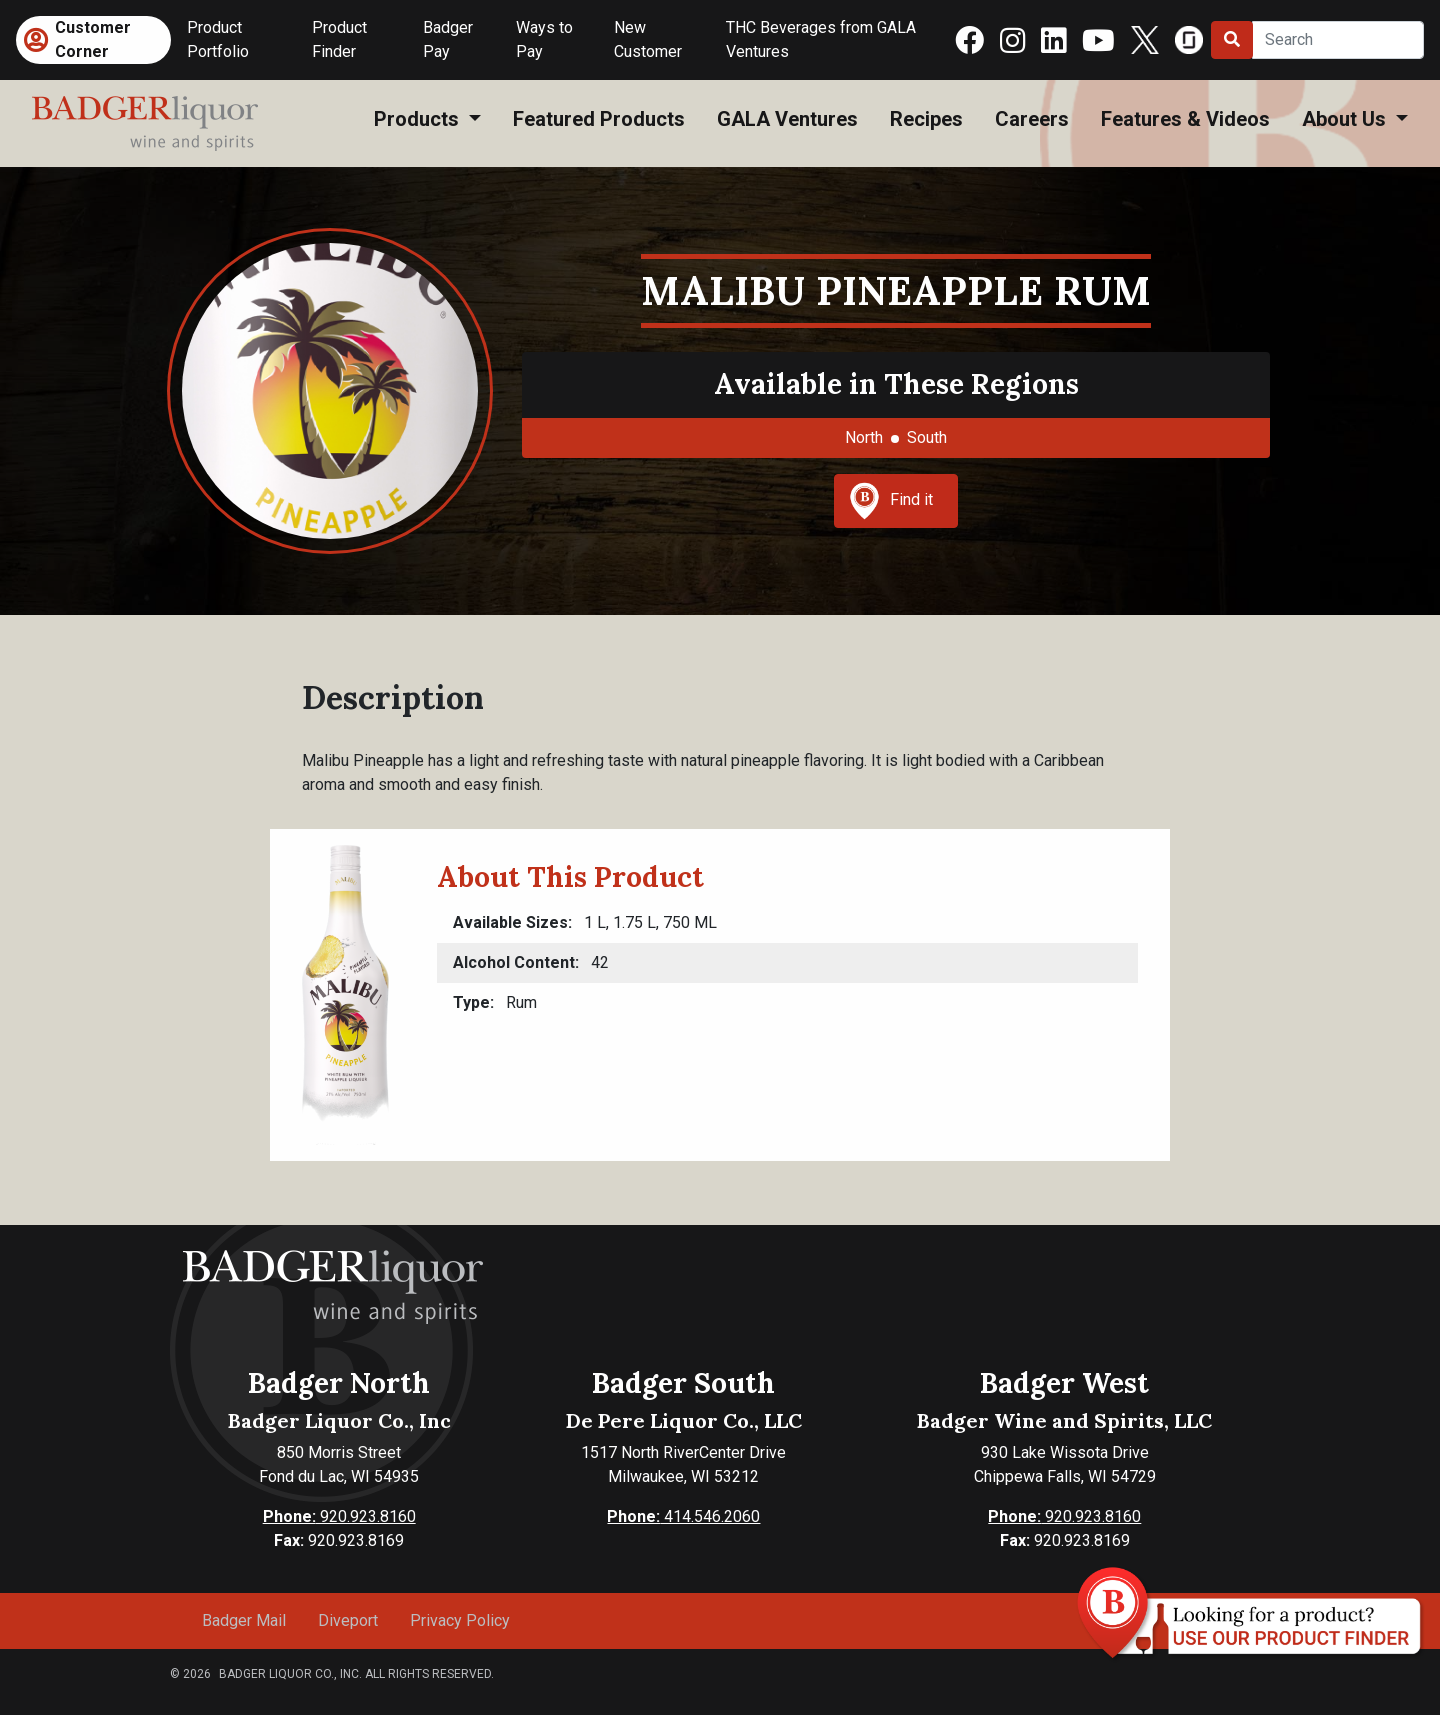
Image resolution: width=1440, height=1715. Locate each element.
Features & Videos (1185, 119)
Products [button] (419, 119)
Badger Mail (244, 1620)
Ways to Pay (544, 39)
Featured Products (599, 119)
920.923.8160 (339, 1516)
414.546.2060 (683, 1516)
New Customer (648, 39)
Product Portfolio (218, 39)
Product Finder (339, 39)
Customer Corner (93, 39)
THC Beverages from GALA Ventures (821, 39)
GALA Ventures (787, 119)
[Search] (1338, 40)
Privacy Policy (460, 1620)
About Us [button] (1346, 119)
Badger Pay (448, 39)
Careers (1032, 119)
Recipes (926, 119)
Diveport (348, 1620)
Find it (891, 501)
